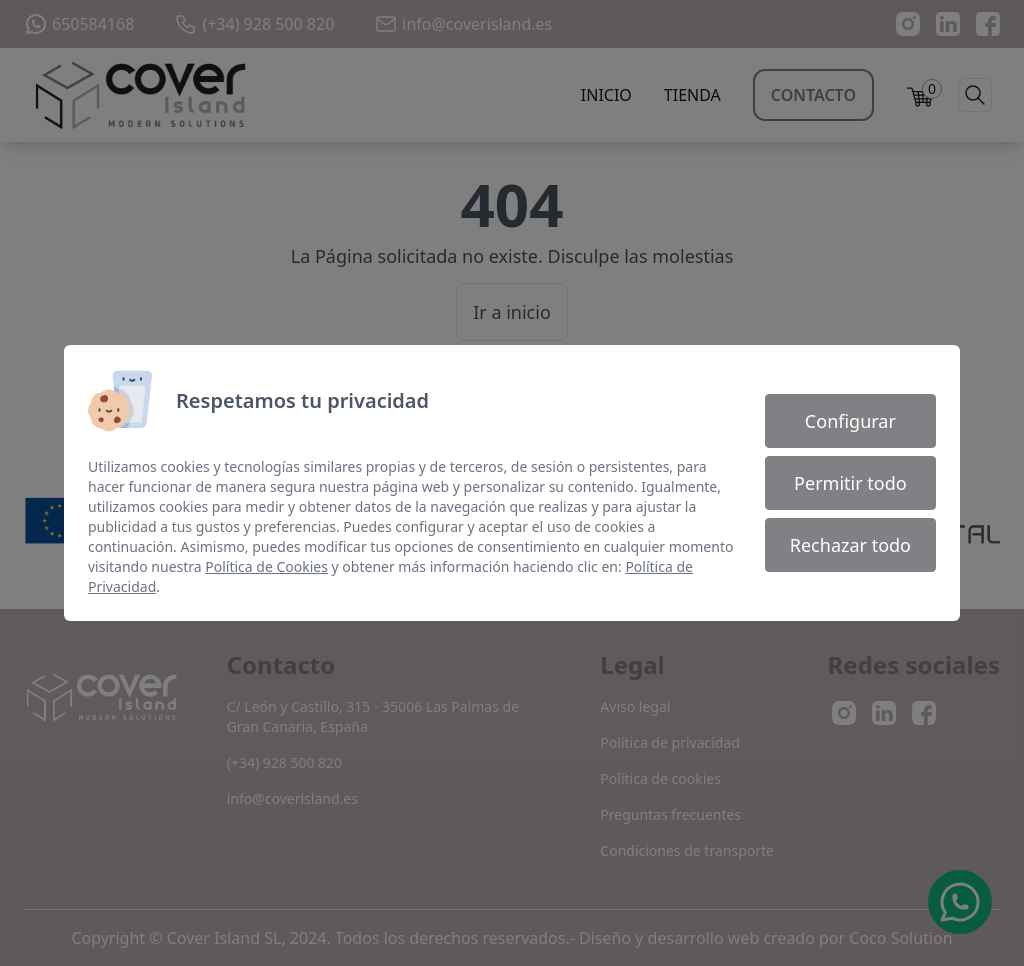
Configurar (850, 421)
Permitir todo (850, 483)
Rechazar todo (850, 545)
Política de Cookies (266, 566)
